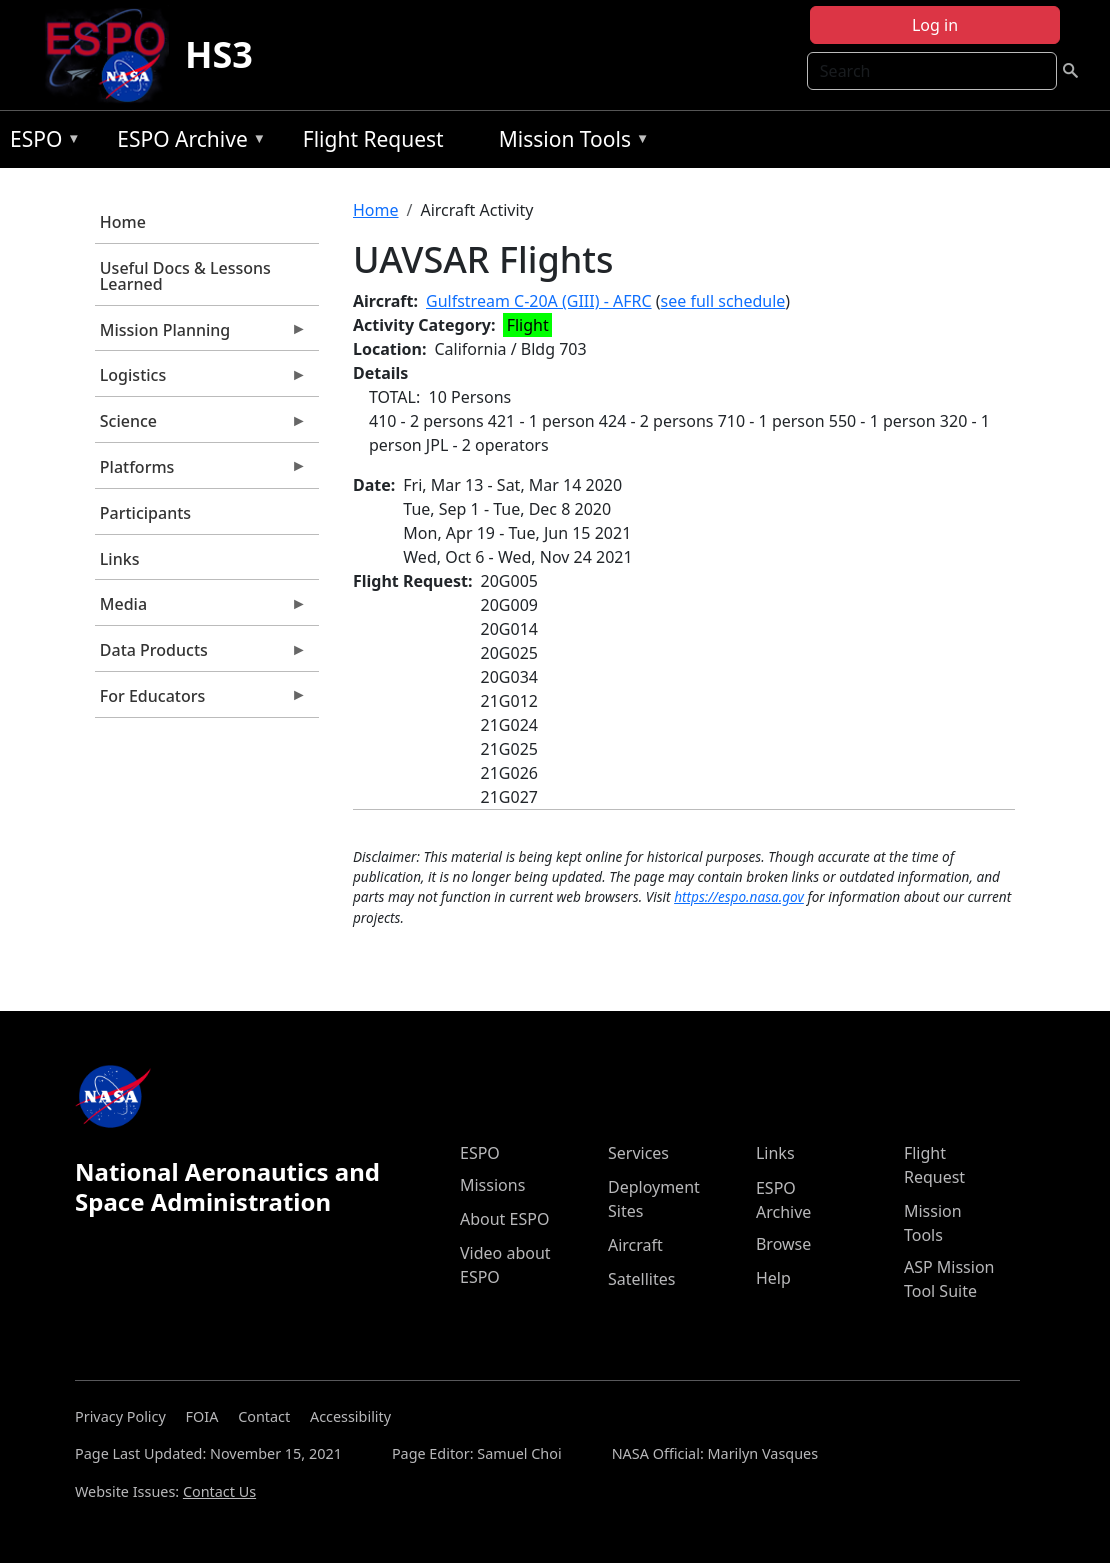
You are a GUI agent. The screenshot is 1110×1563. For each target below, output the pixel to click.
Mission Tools (569, 142)
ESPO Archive (186, 142)
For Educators (201, 701)
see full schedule (723, 301)
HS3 (219, 54)
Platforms (201, 472)
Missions (492, 1185)
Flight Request (373, 139)
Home (123, 222)
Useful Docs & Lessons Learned (185, 276)
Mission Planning (201, 335)
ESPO (40, 142)
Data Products (201, 655)
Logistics (201, 380)
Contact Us (219, 1491)
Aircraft (635, 1245)
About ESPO (504, 1219)
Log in (935, 25)
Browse (783, 1244)
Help (773, 1278)
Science (201, 426)
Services (638, 1153)
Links (120, 559)
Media (201, 609)
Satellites (641, 1279)
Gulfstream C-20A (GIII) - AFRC (539, 301)
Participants (145, 513)
